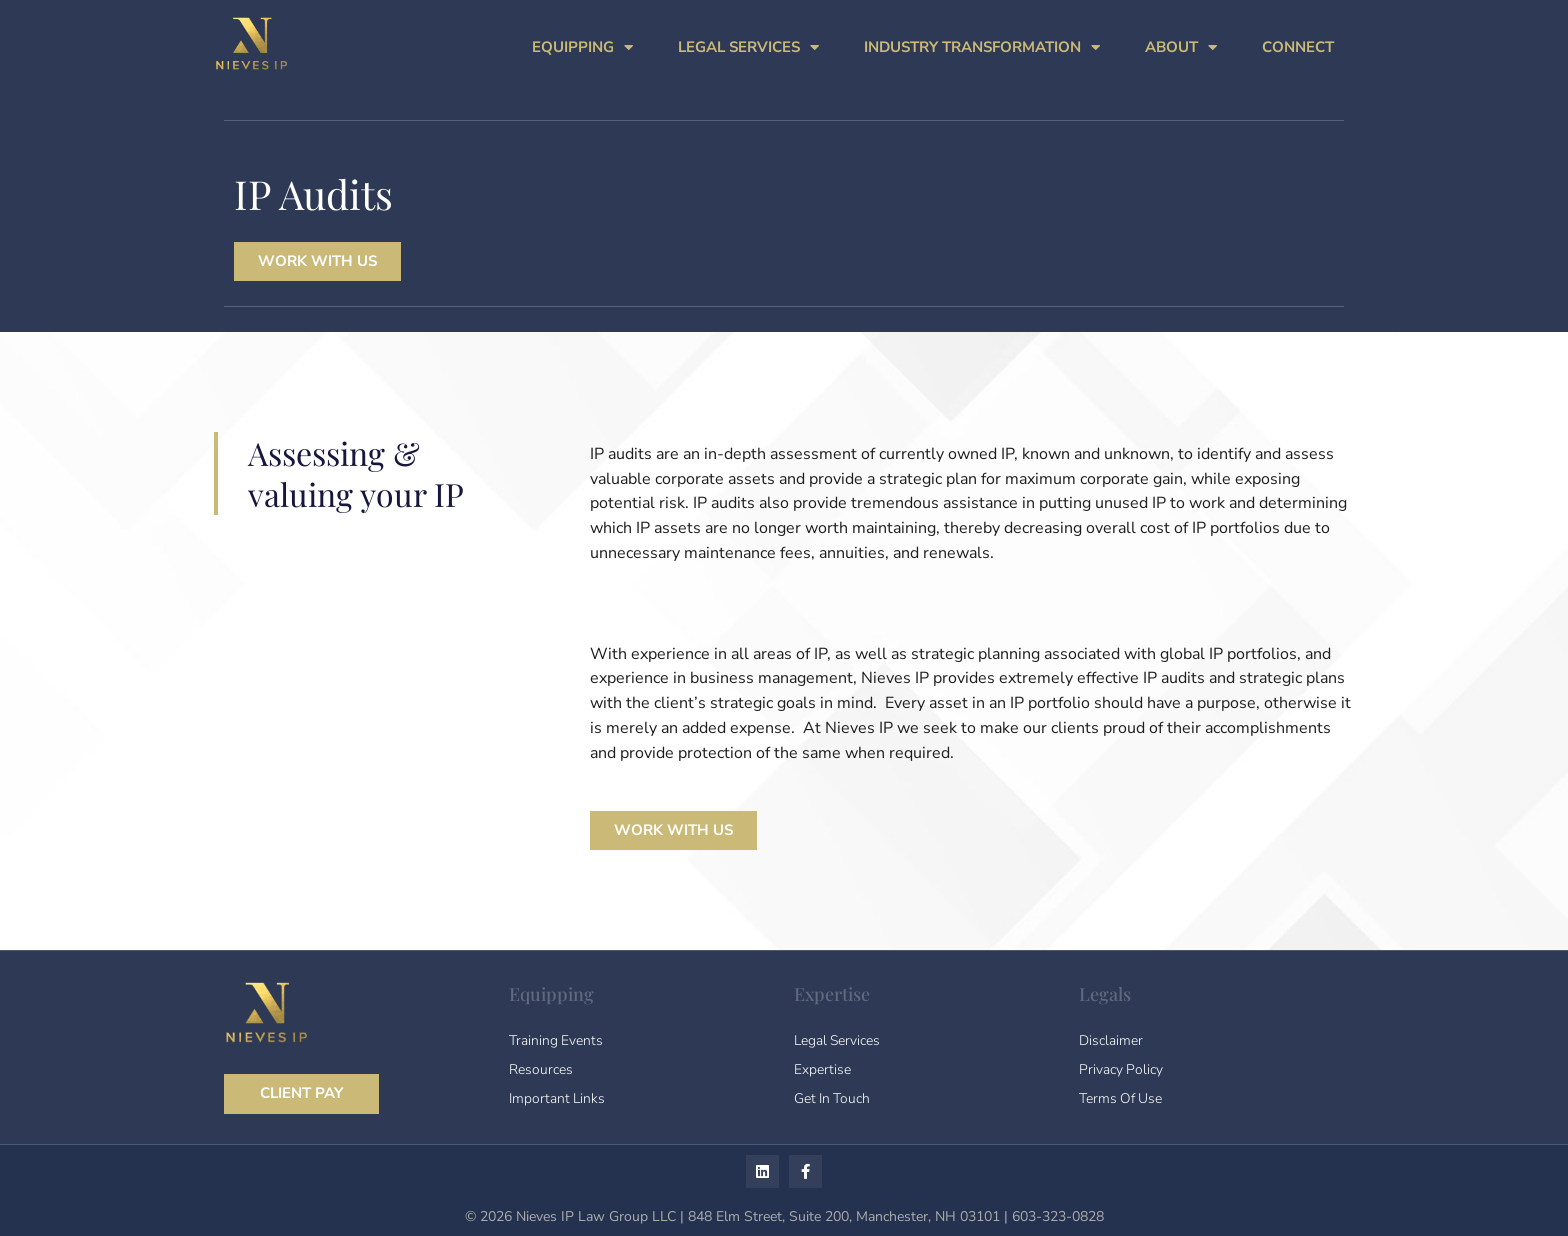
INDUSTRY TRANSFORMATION (982, 47)
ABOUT (1181, 47)
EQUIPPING (582, 47)
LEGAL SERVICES (748, 47)
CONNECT (1298, 47)
